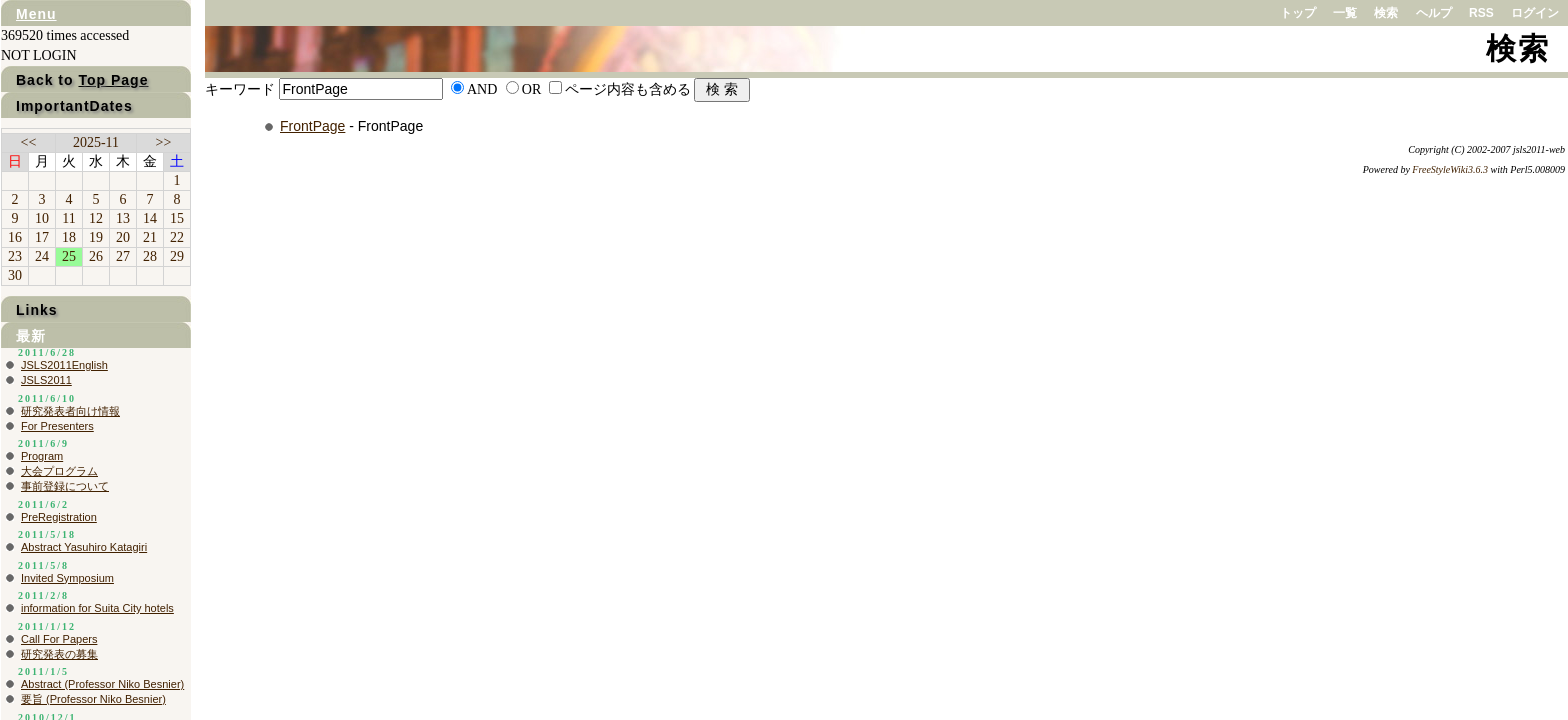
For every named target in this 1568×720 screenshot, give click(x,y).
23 (15, 256)
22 (177, 237)
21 (150, 237)
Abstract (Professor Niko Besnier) (102, 684)
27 (123, 256)
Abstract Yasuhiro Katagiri (84, 547)
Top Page (113, 80)
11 (68, 218)
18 (69, 237)
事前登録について (65, 486)
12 (96, 218)
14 (150, 218)
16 (15, 237)
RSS (1481, 13)
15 (177, 218)
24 (42, 256)
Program (42, 456)
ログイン (1535, 13)
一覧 (1345, 13)
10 (42, 218)
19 (96, 237)
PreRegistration (59, 517)
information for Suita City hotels (97, 608)
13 (123, 218)
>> (164, 142)
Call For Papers (59, 639)
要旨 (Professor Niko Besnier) (93, 699)
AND (482, 89)
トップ (1298, 13)
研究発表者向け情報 (70, 411)
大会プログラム (59, 471)
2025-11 (96, 142)
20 (123, 237)
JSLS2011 (46, 380)
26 (96, 256)
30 (15, 275)
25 (69, 256)
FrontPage (312, 126)
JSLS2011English (64, 365)
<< (29, 142)
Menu (36, 14)
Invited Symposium (67, 578)
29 (177, 256)
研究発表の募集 (59, 654)
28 (150, 256)
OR (531, 89)
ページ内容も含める (628, 89)
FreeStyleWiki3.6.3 (1450, 169)
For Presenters (57, 426)
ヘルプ (1434, 13)
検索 (1386, 13)
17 (42, 237)
